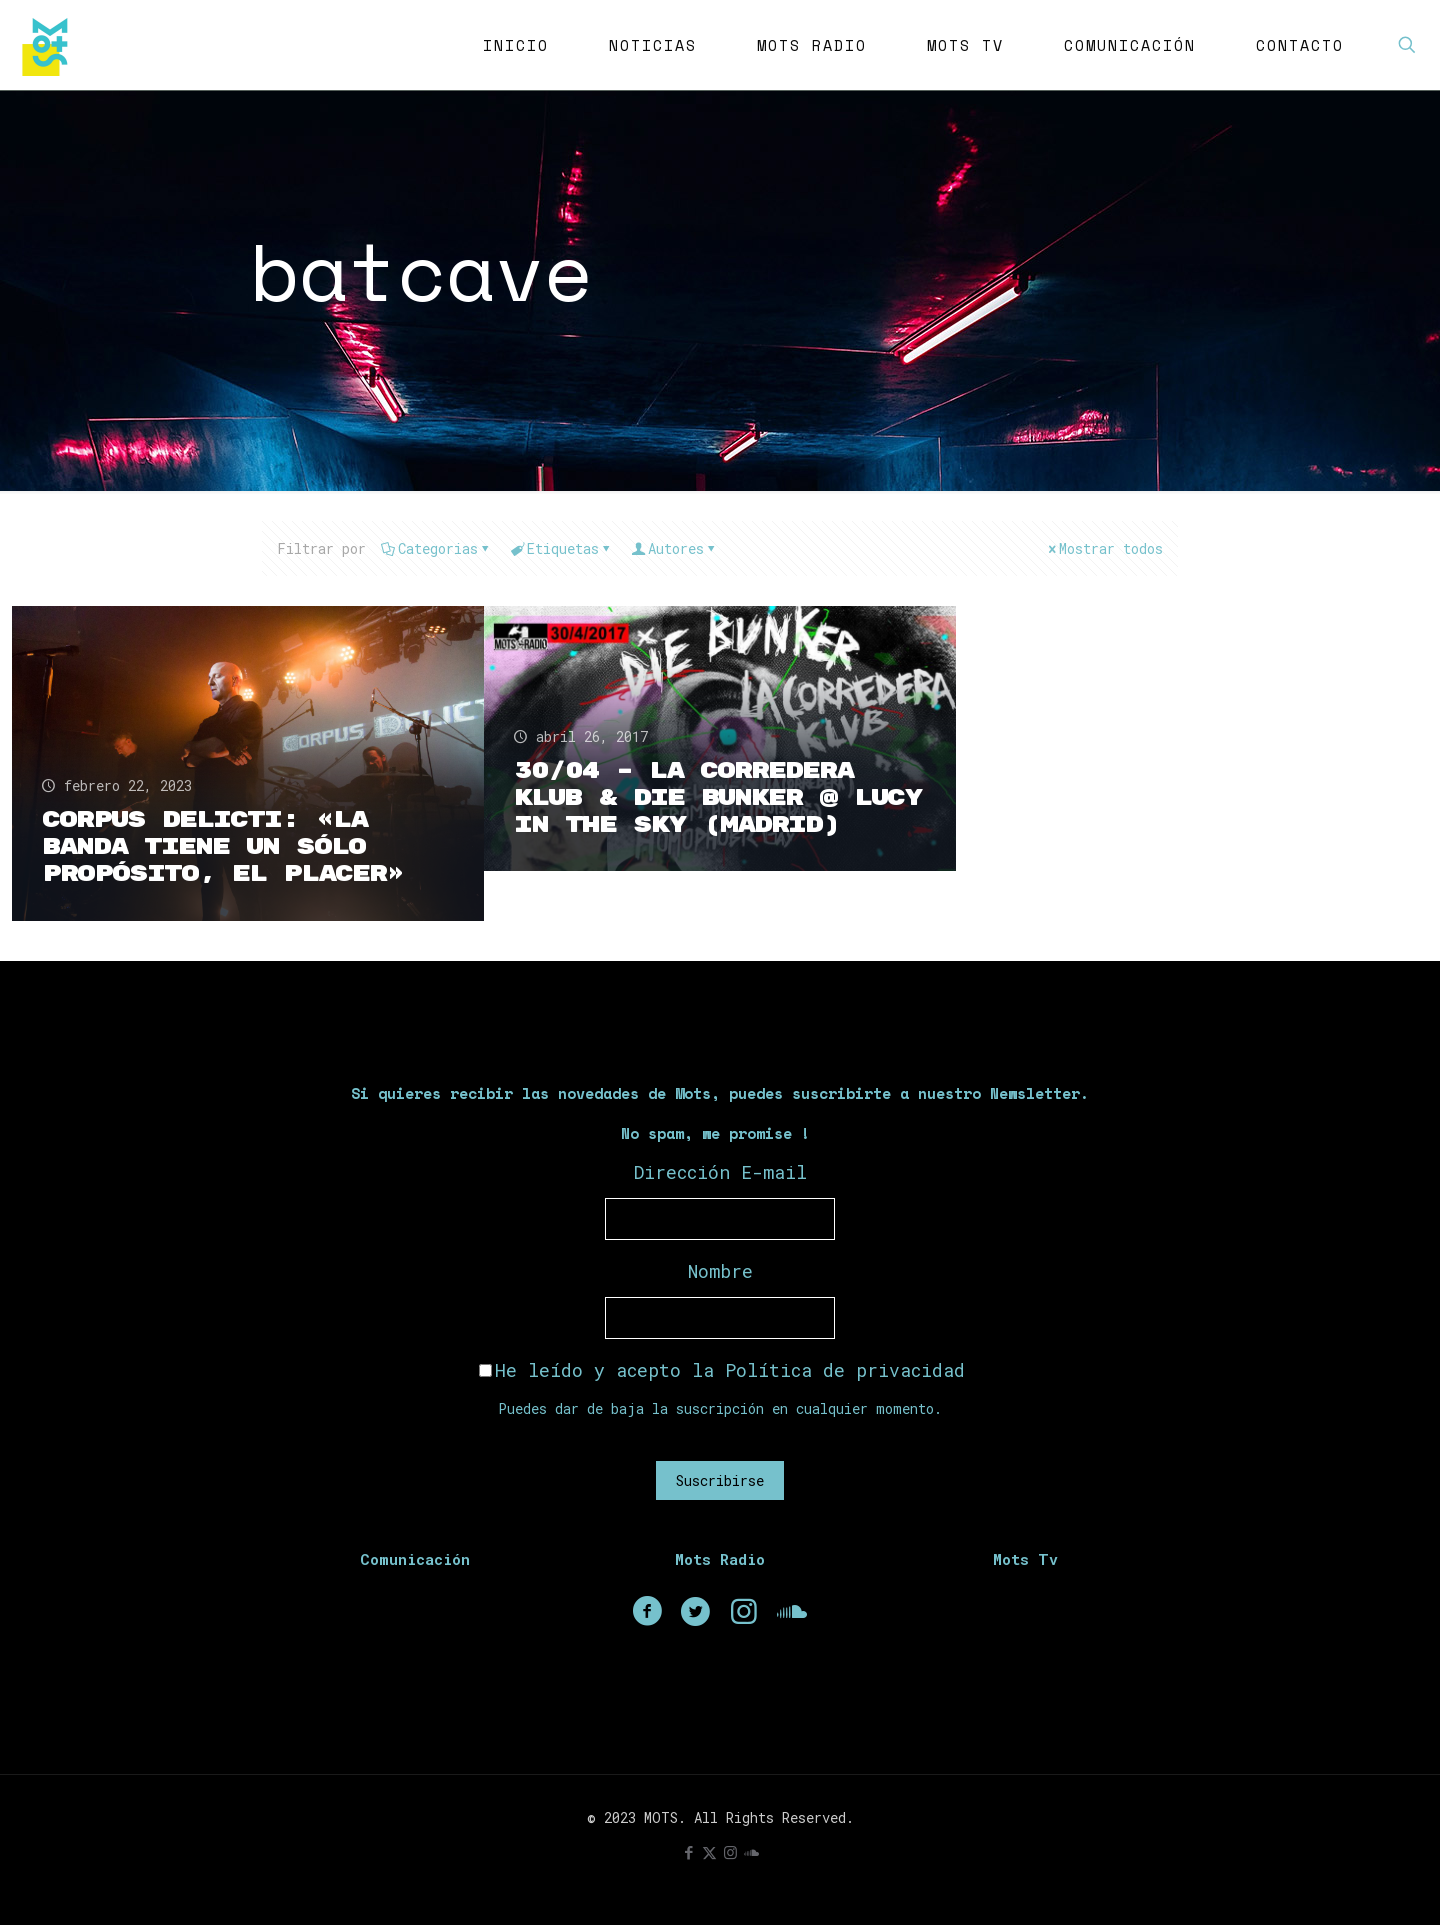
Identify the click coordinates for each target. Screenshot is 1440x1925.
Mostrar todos (1104, 548)
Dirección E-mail (720, 1172)
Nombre (720, 1271)
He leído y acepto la (722, 1370)
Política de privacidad (845, 1370)
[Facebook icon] (688, 1852)
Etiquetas (561, 548)
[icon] (751, 1852)
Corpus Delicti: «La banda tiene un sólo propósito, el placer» (222, 847)
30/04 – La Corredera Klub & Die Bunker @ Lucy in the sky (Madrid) (718, 798)
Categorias (436, 548)
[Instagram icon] (730, 1852)
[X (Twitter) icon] (709, 1852)
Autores (674, 548)
